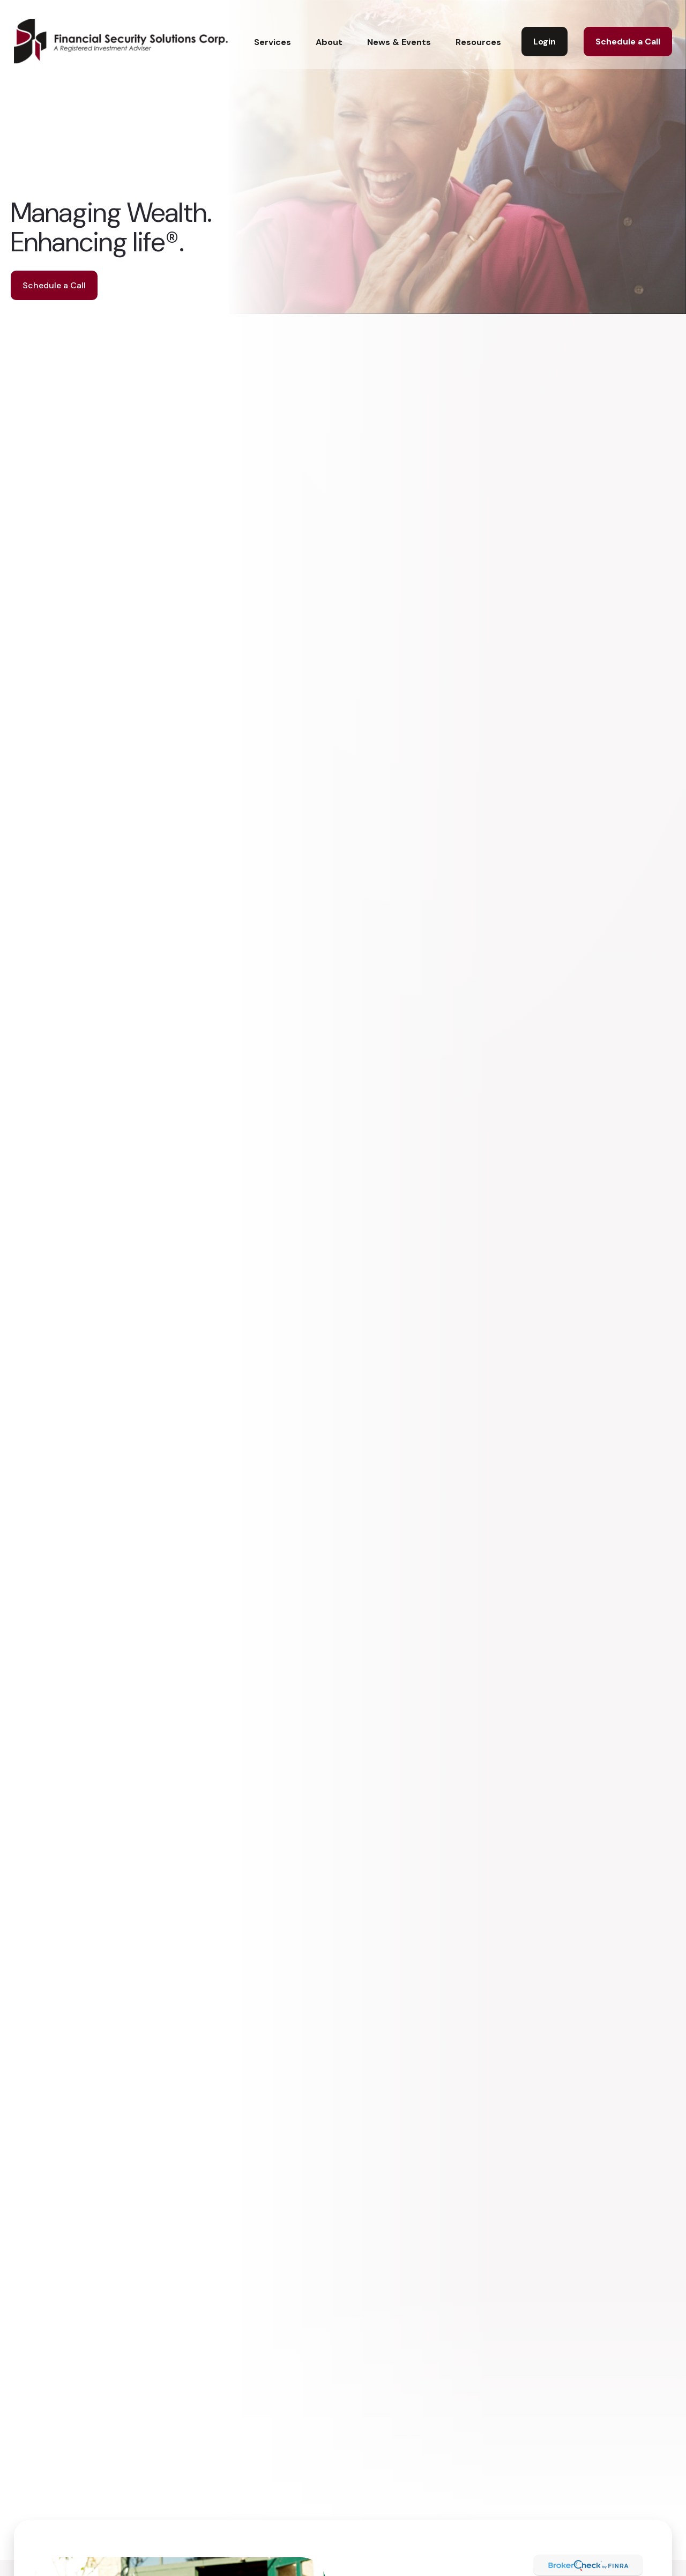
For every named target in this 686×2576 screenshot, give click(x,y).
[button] (272, 28)
